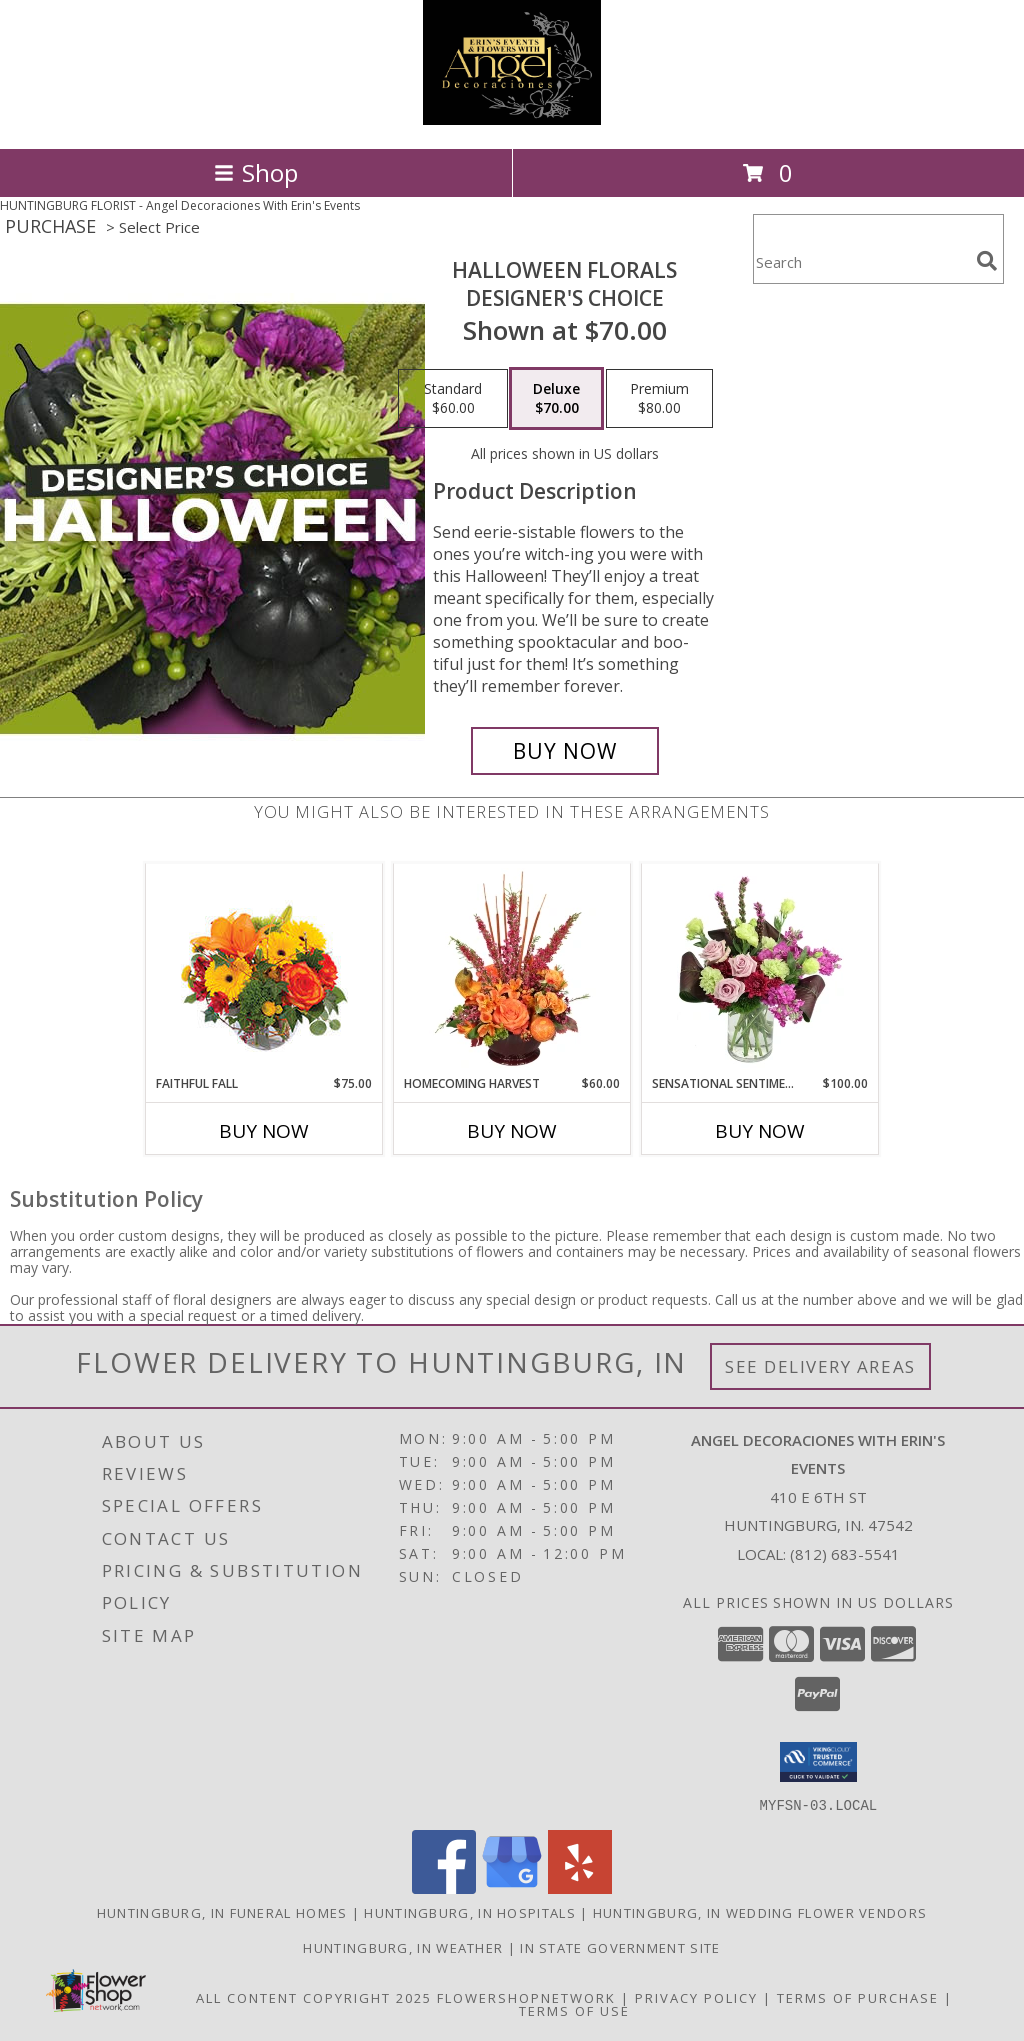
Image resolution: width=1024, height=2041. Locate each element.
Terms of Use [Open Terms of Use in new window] (574, 2010)
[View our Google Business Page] (512, 1887)
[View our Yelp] (580, 1887)
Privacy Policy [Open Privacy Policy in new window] (696, 1997)
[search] (987, 261)
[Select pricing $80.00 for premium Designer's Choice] (659, 399)
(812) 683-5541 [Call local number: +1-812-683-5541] (845, 1554)
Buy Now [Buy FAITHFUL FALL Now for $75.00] (264, 1131)
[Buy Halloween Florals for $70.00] (565, 751)
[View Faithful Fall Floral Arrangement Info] (264, 969)
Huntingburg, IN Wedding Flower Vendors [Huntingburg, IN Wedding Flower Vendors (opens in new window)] (760, 1912)
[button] (818, 1762)
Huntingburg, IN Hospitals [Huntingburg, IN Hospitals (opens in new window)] (470, 1912)
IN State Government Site (620, 1947)
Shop (256, 172)
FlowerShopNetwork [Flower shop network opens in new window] (526, 1997)
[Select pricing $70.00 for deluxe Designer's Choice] (556, 399)
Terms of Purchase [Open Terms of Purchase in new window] (858, 1997)
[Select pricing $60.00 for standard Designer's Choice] (453, 399)
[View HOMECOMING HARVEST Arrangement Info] (512, 969)
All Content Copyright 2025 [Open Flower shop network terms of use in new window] (314, 1997)
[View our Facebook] (444, 1887)
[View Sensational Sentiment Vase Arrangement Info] (760, 969)
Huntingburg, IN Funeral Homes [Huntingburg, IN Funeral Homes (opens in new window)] (222, 1912)
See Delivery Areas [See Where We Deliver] (820, 1366)
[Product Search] (861, 261)
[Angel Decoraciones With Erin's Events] (511, 119)
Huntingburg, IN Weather (403, 1947)
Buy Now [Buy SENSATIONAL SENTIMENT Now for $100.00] (760, 1131)
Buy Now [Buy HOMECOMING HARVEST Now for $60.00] (512, 1131)
